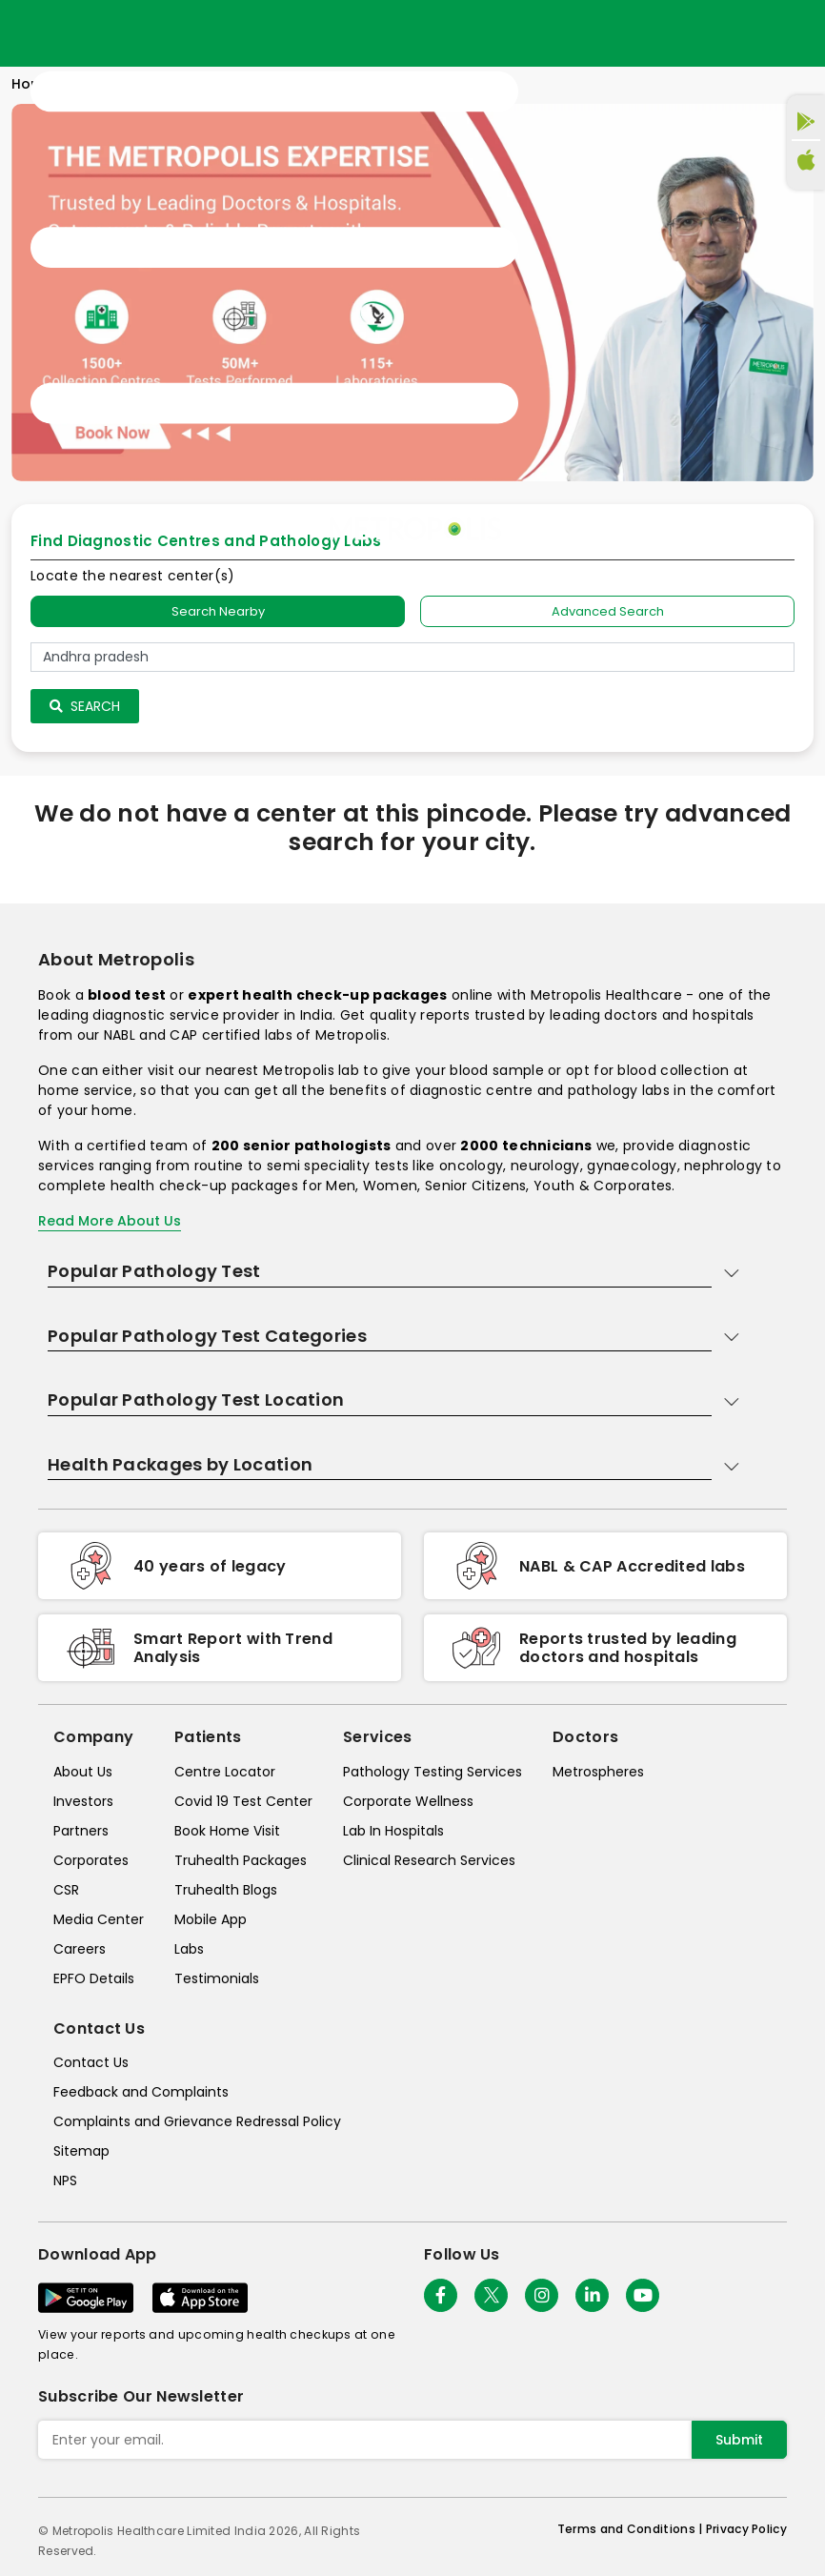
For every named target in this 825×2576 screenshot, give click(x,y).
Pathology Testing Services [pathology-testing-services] (432, 1771)
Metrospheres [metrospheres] (598, 1771)
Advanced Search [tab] (608, 611)
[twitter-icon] (491, 2295)
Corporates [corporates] (91, 1860)
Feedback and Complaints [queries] (141, 2091)
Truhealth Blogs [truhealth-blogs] (225, 1889)
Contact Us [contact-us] (91, 2062)
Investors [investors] (83, 1801)
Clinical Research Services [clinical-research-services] (429, 1860)
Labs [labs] (189, 1948)
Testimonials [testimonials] (216, 1978)
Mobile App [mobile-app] (210, 1919)
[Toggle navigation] (274, 248)
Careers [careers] (79, 1948)
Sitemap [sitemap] (81, 2150)
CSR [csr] (66, 1889)
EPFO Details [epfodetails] (93, 1978)
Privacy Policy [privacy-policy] (746, 2529)
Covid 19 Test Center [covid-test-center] (243, 1801)
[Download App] (85, 2298)
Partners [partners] (81, 1830)
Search (85, 706)
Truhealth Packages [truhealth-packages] (240, 1860)
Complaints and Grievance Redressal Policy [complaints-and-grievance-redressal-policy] (197, 2121)
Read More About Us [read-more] (109, 1220)
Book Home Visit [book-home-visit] (227, 1830)
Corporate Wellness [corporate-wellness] (408, 1801)
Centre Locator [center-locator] (224, 1771)
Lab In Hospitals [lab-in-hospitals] (393, 1830)
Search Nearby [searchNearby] (218, 611)
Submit (739, 2439)
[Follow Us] (440, 2295)
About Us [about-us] (82, 1771)
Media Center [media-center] (98, 1919)
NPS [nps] (65, 2180)
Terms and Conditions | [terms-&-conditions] (631, 2529)
